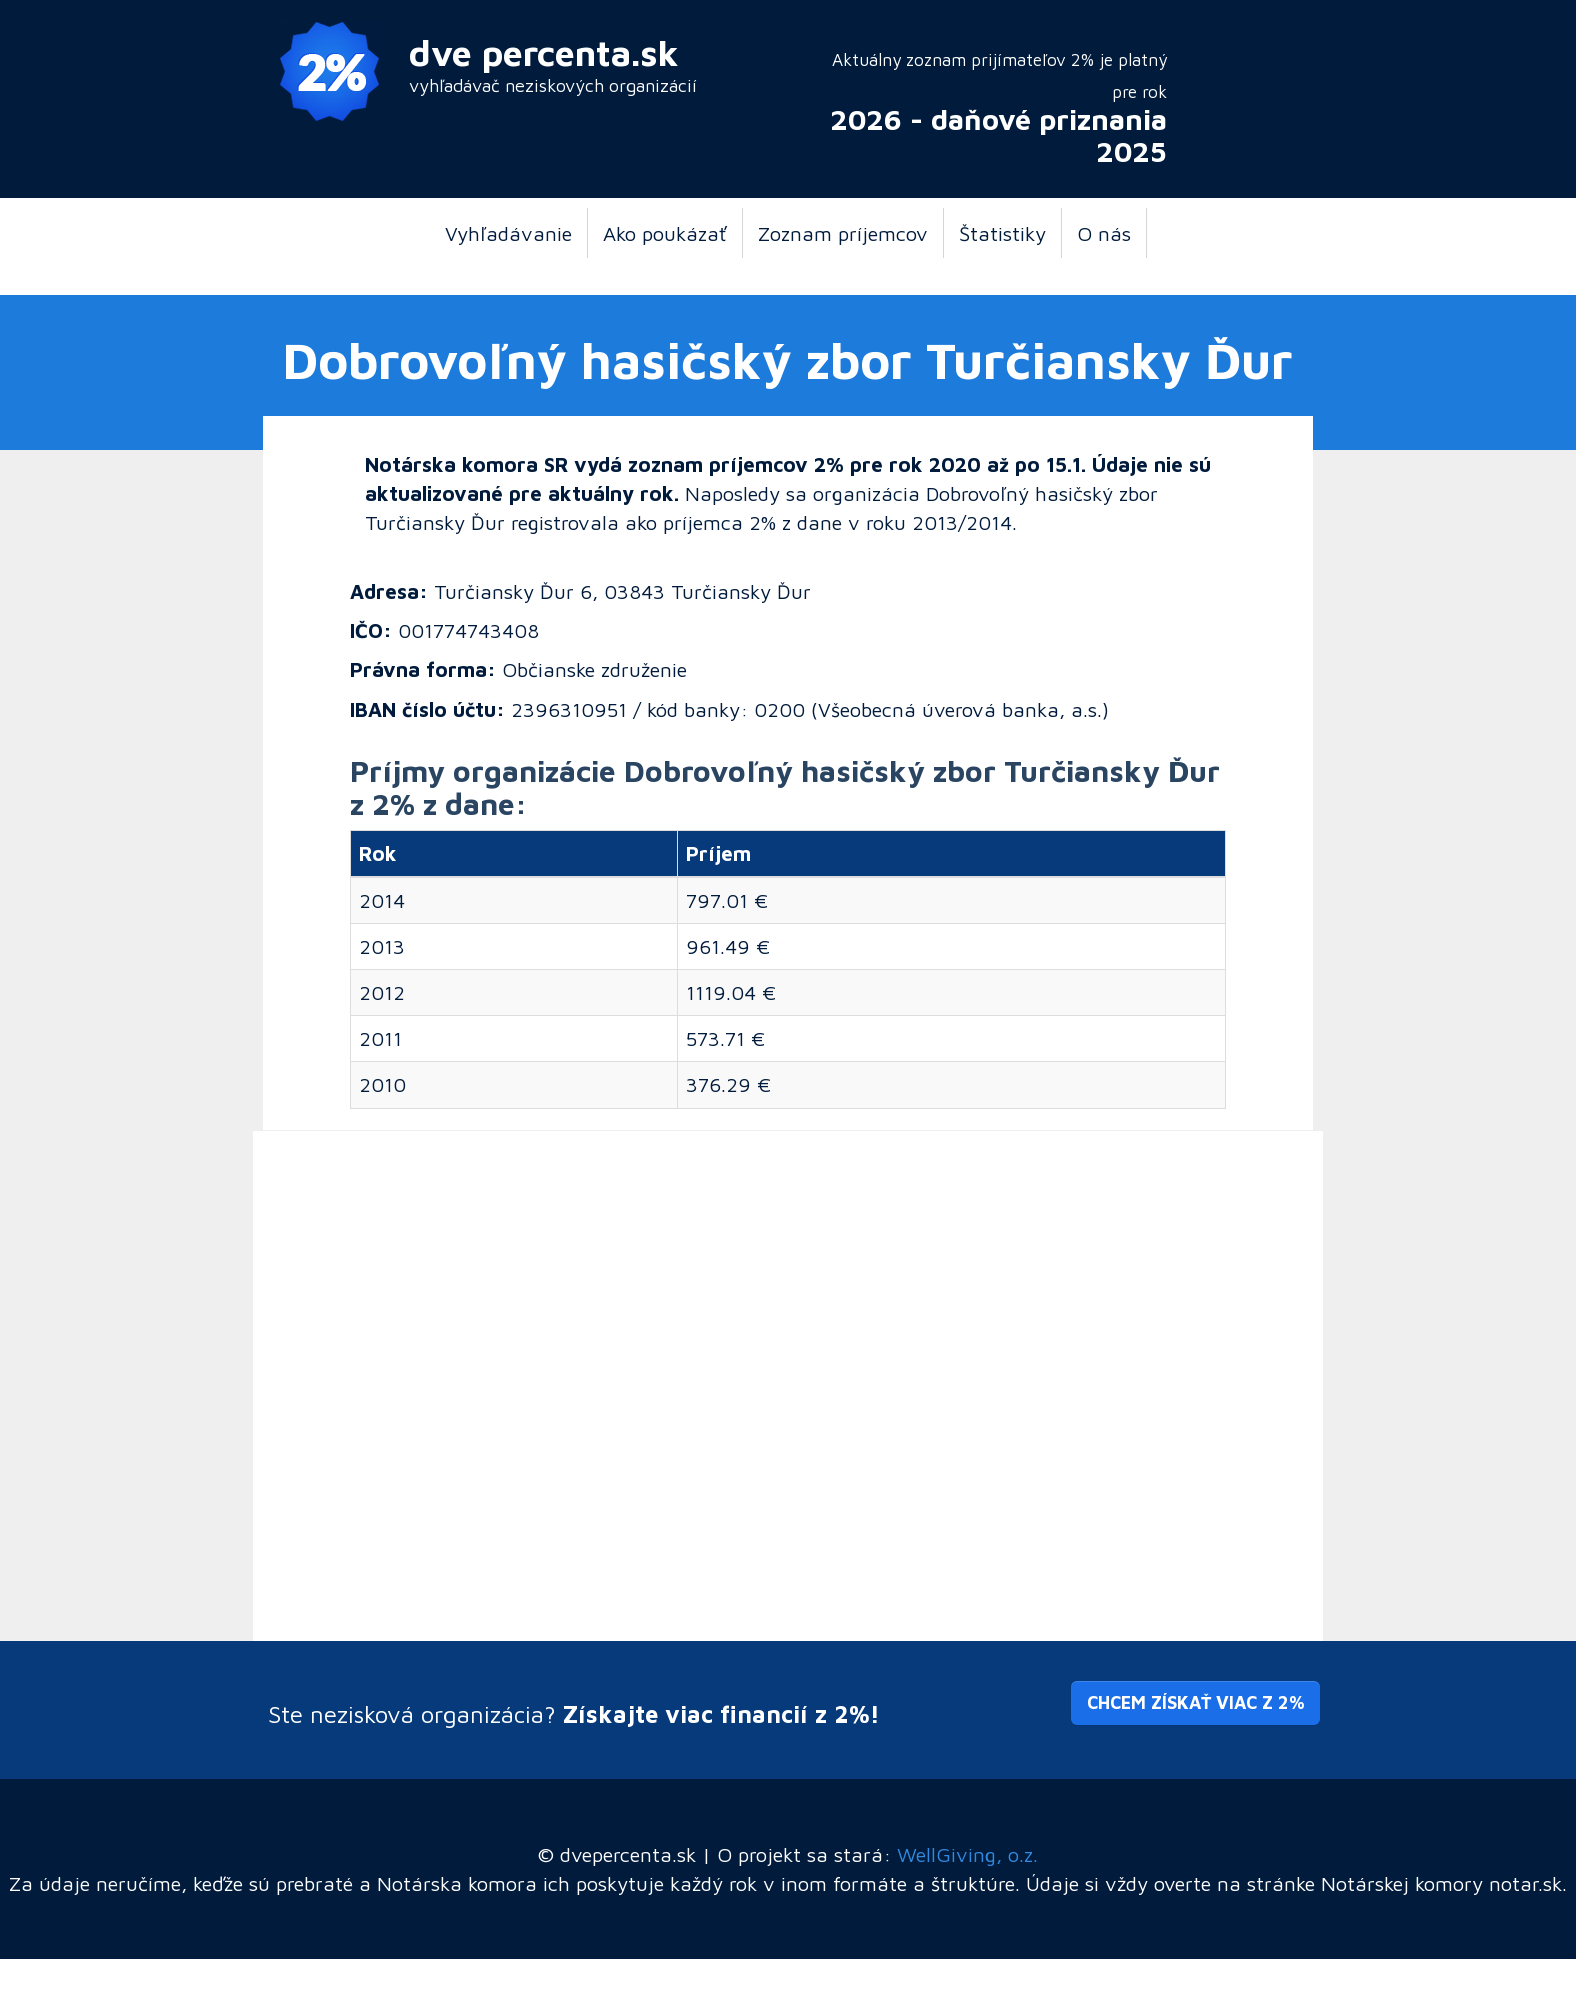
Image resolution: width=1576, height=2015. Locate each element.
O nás (1104, 233)
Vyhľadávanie (508, 233)
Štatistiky (1002, 233)
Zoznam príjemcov (843, 233)
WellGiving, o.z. (967, 1854)
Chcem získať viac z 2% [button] (1195, 1702)
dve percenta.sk (544, 52)
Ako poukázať (665, 233)
